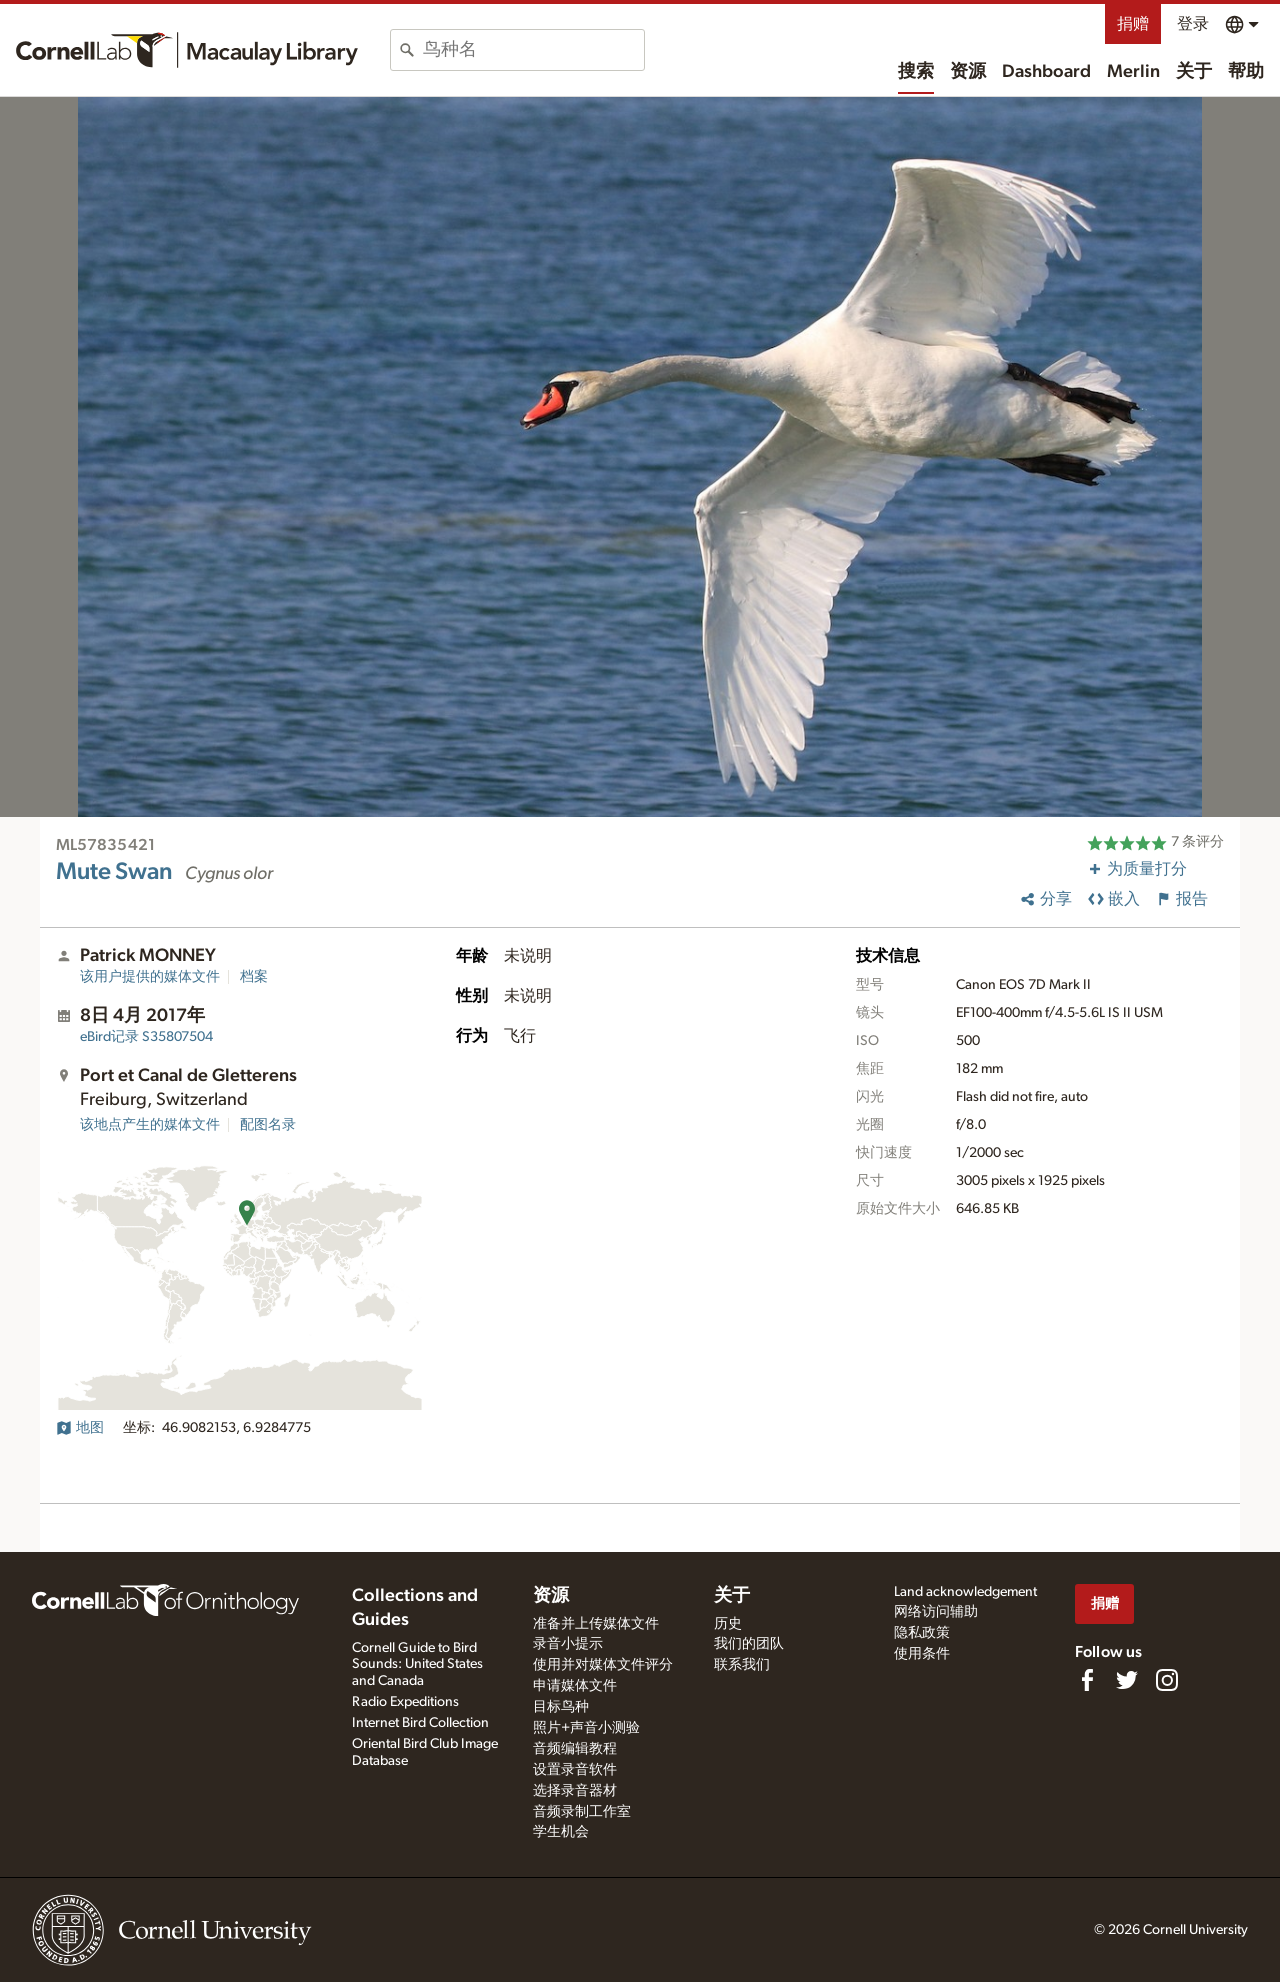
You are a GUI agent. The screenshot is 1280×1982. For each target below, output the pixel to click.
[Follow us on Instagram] (1167, 1680)
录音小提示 (568, 1644)
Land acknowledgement (965, 1592)
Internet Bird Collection (420, 1723)
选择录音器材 (575, 1791)
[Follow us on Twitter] (1127, 1680)
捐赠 (1133, 24)
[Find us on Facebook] (1087, 1680)
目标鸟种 (561, 1707)
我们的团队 (749, 1644)
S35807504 (146, 1037)
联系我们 (742, 1665)
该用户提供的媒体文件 (150, 977)
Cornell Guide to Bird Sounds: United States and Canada (417, 1665)
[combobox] (533, 50)
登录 (1193, 24)
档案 (254, 977)
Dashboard (1046, 72)
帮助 (1246, 72)
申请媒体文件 (575, 1686)
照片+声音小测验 (586, 1728)
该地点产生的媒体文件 (150, 1125)
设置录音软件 (575, 1770)
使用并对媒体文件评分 (603, 1665)
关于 (1194, 72)
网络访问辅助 (936, 1612)
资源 (968, 72)
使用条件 (922, 1654)
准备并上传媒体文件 (596, 1624)
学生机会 (561, 1832)
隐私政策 (922, 1633)
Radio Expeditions (405, 1702)
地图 (80, 1428)
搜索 (916, 72)
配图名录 (268, 1125)
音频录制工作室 (582, 1812)
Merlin (1133, 72)
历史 (728, 1624)
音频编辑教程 (575, 1749)
